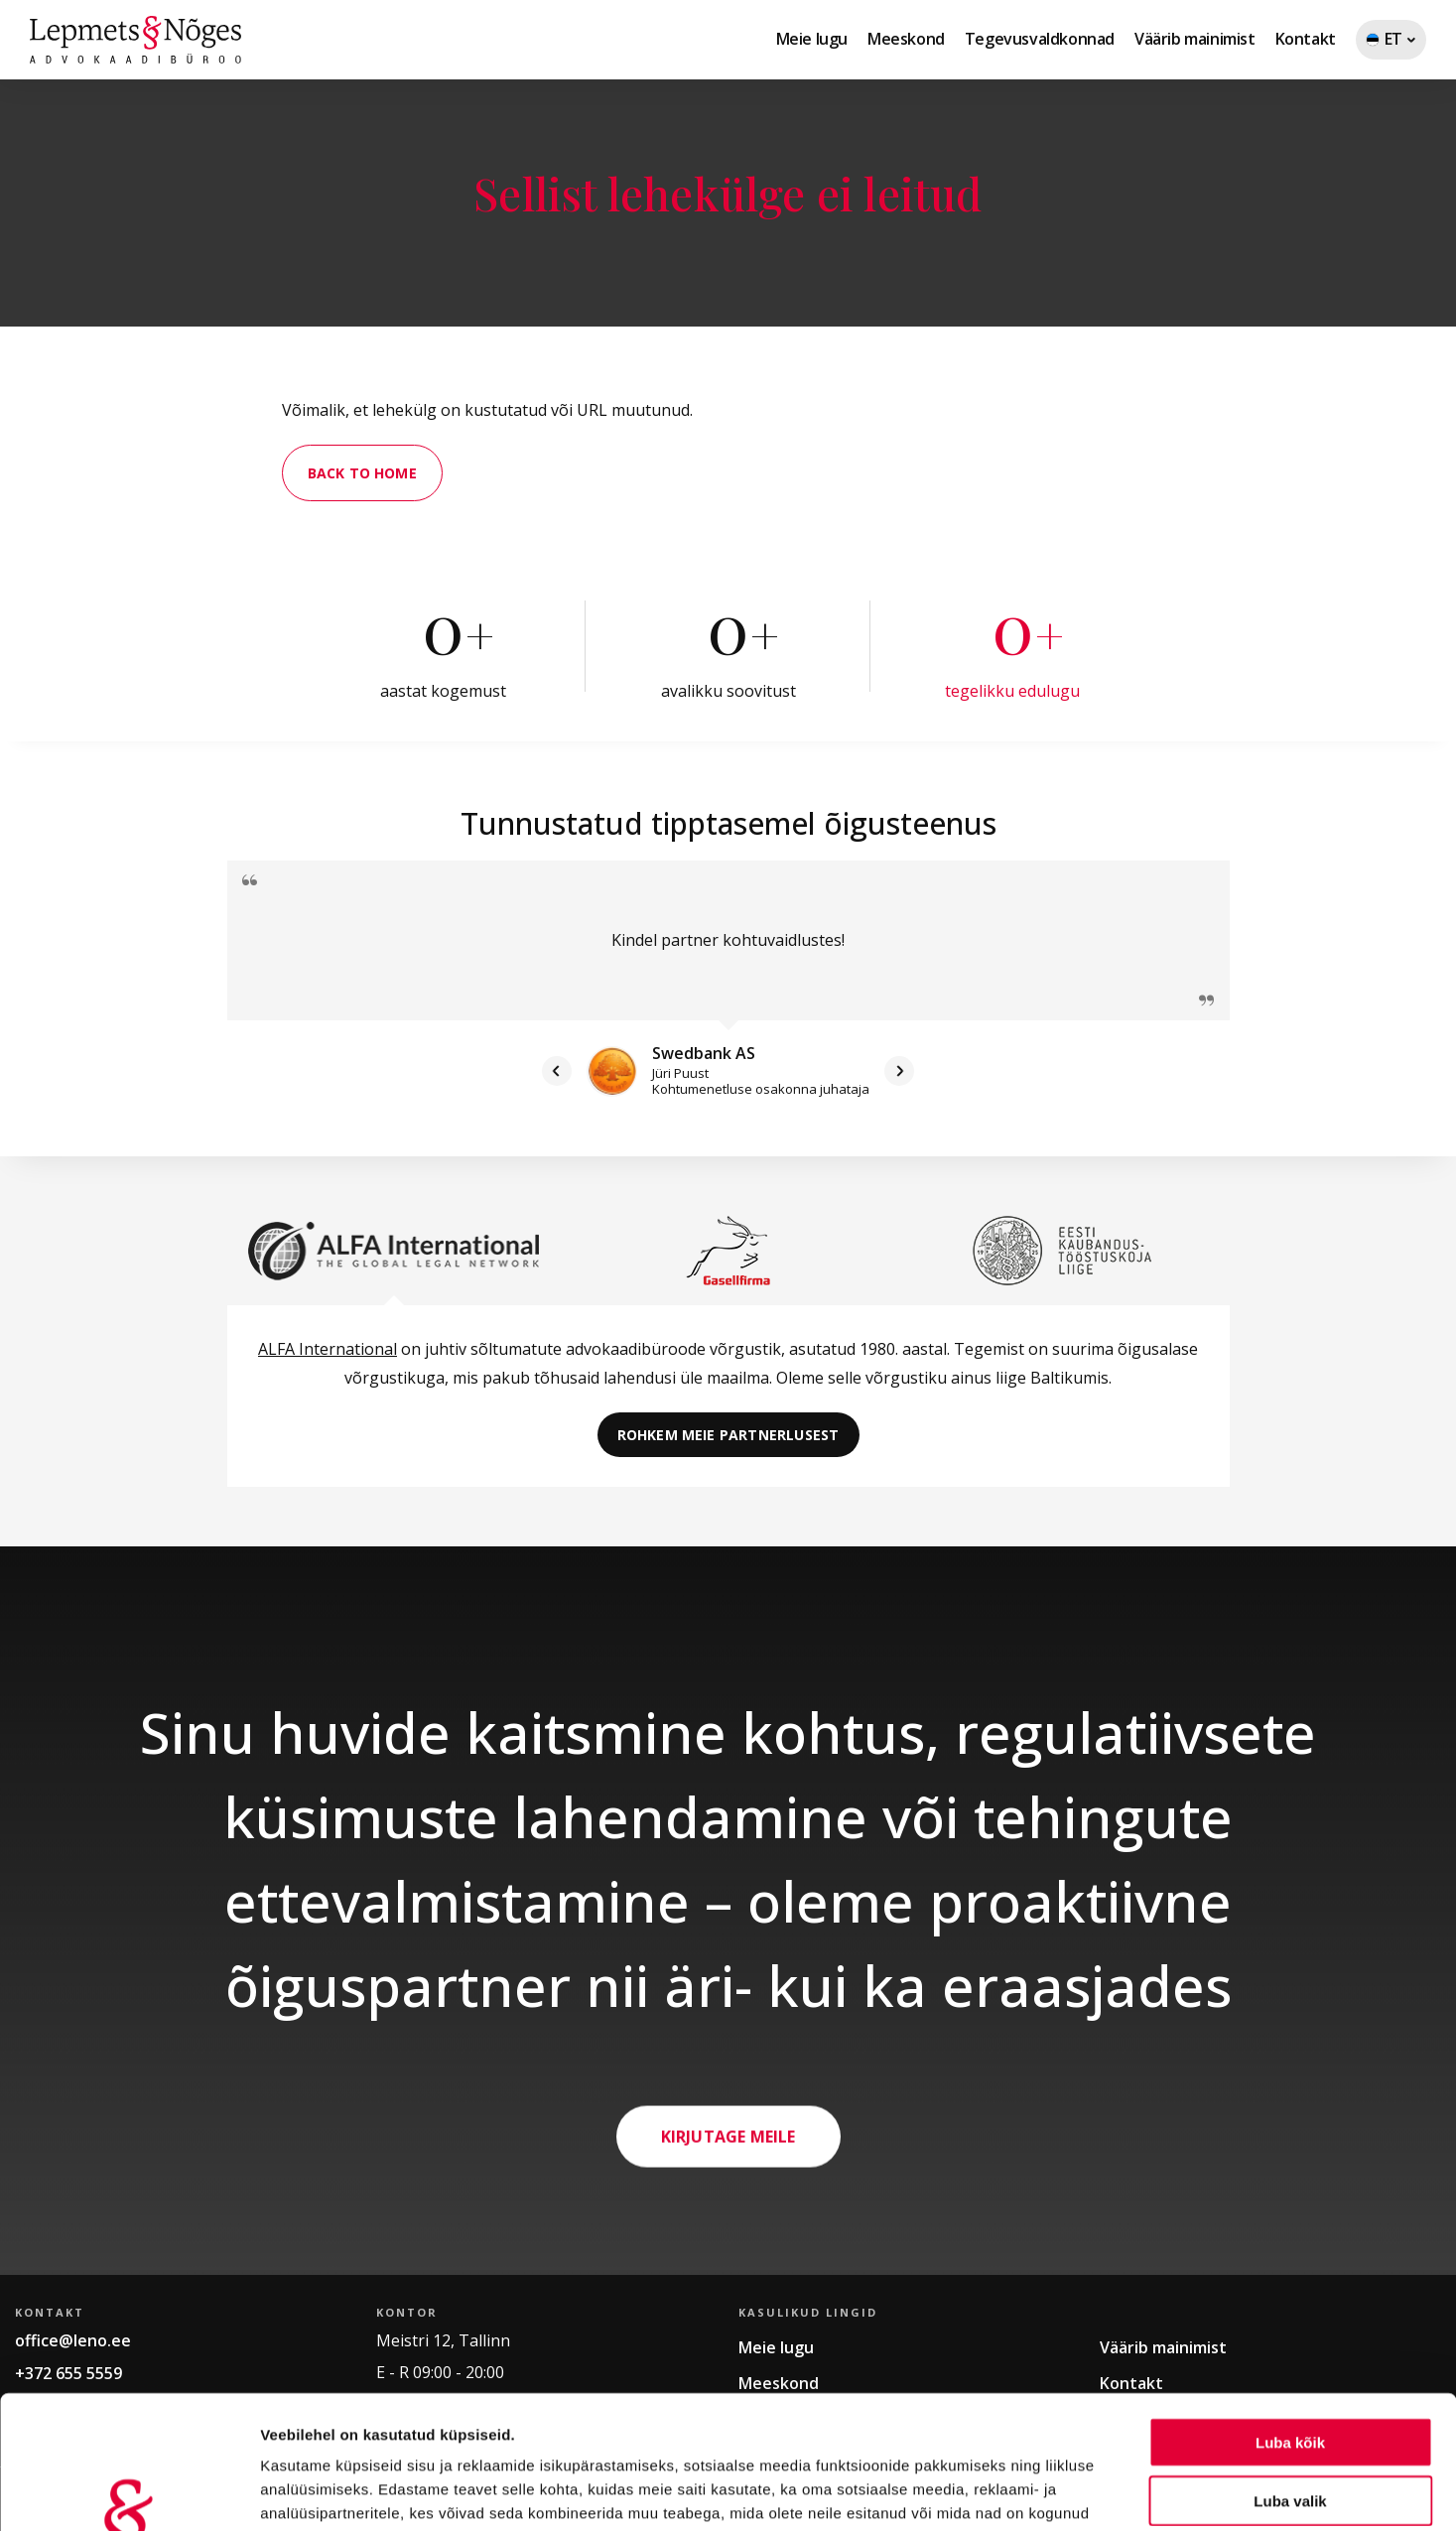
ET (1391, 43)
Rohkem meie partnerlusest (728, 1434)
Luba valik (1290, 2375)
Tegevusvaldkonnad (1040, 39)
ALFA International (327, 1349)
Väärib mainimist (1195, 39)
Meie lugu (812, 39)
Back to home (362, 473)
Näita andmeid (1025, 2491)
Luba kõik (1290, 2317)
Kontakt (1305, 39)
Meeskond (906, 39)
